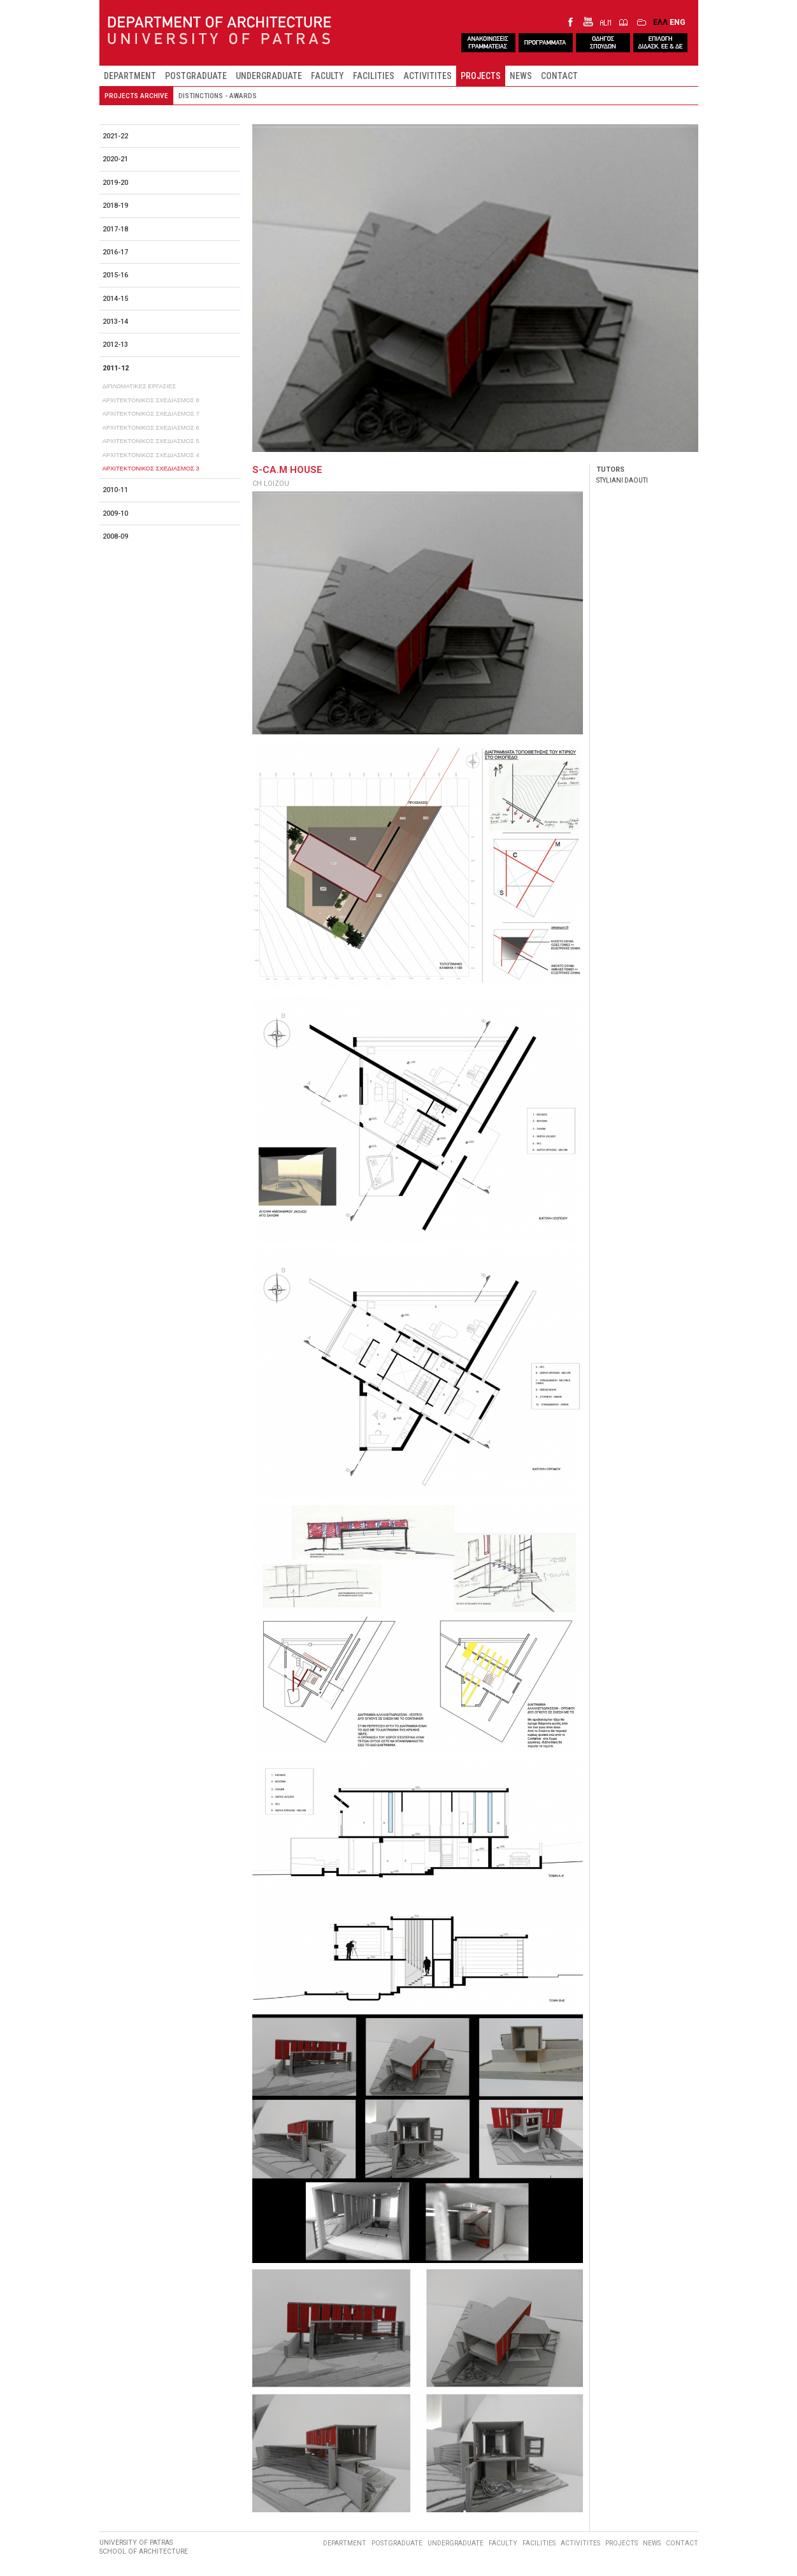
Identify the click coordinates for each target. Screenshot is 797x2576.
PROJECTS (481, 76)
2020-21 (115, 159)
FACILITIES (373, 76)
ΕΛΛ (660, 22)
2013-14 (115, 321)
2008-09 (115, 536)
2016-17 (115, 252)
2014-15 (115, 299)
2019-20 (115, 182)
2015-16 (115, 275)
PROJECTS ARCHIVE (136, 95)
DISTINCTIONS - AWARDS (217, 95)
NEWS (521, 76)
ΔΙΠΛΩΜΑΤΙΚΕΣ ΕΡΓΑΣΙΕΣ (139, 385)
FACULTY (327, 76)
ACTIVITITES (427, 76)
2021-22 (115, 136)
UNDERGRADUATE (269, 76)
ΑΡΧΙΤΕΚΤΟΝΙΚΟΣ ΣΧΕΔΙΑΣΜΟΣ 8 (151, 400)
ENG (678, 22)
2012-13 (115, 344)
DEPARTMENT (130, 76)
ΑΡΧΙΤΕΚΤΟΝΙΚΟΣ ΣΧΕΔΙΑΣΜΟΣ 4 (151, 454)
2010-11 (115, 490)
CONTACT (559, 76)
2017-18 (115, 229)
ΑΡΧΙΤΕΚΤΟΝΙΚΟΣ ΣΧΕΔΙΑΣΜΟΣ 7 (151, 413)
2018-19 (115, 205)
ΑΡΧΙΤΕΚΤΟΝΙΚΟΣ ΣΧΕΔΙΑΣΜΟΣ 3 (151, 468)
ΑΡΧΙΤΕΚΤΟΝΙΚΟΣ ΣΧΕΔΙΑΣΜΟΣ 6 (151, 427)
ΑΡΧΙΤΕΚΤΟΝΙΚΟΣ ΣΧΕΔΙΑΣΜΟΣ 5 (151, 440)
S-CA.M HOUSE (287, 470)
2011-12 (116, 368)
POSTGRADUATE (196, 76)
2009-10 (115, 513)
